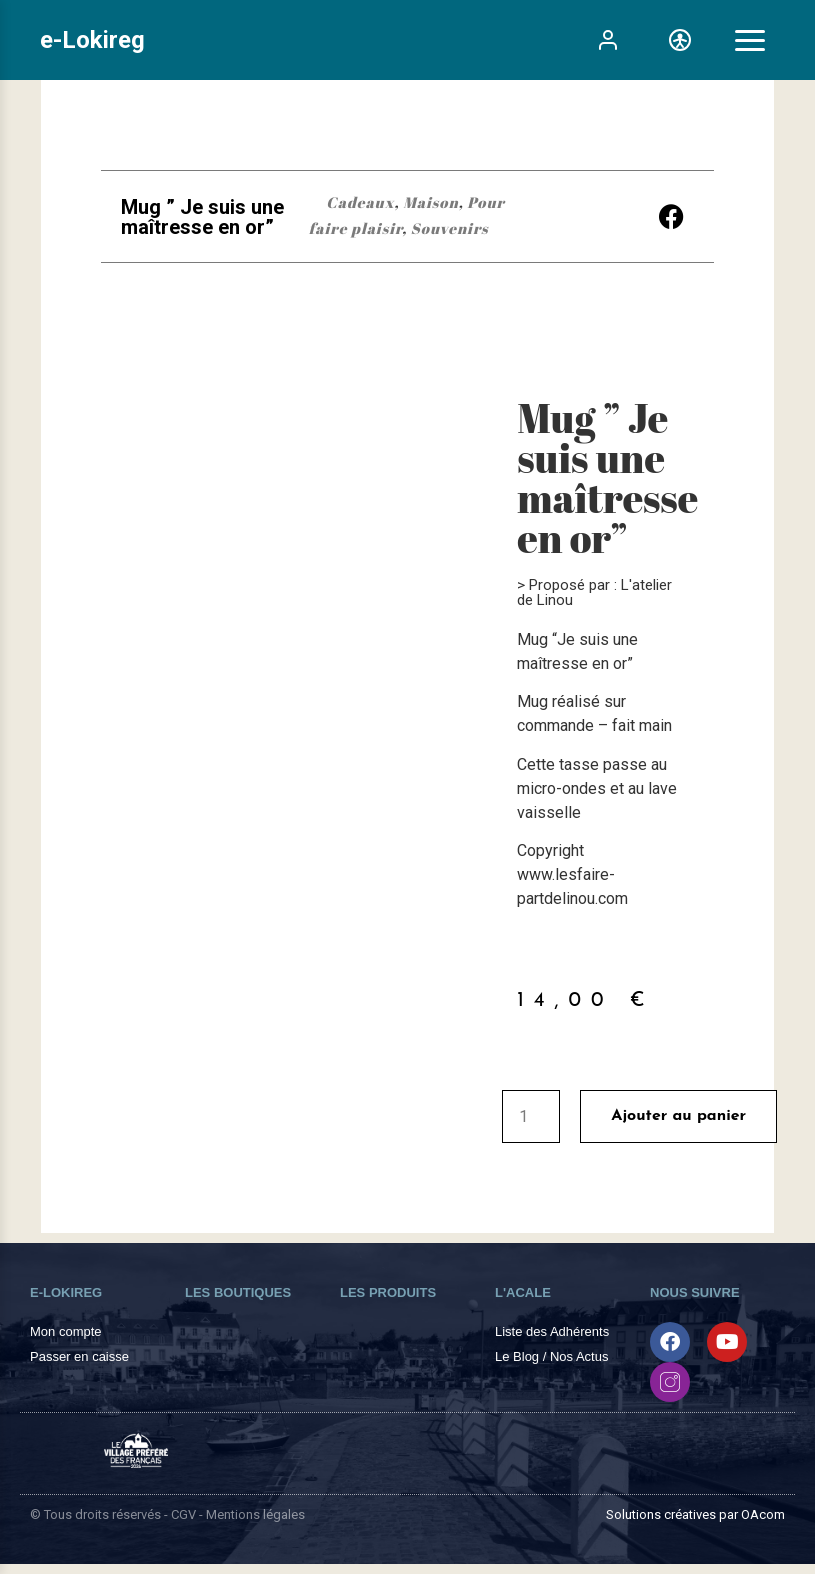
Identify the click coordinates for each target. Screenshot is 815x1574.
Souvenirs (450, 228)
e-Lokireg (92, 40)
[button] (671, 216)
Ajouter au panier (678, 1116)
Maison (431, 202)
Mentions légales (255, 1514)
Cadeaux (360, 202)
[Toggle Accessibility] (680, 40)
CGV (183, 1514)
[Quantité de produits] (531, 1116)
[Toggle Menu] (750, 40)
